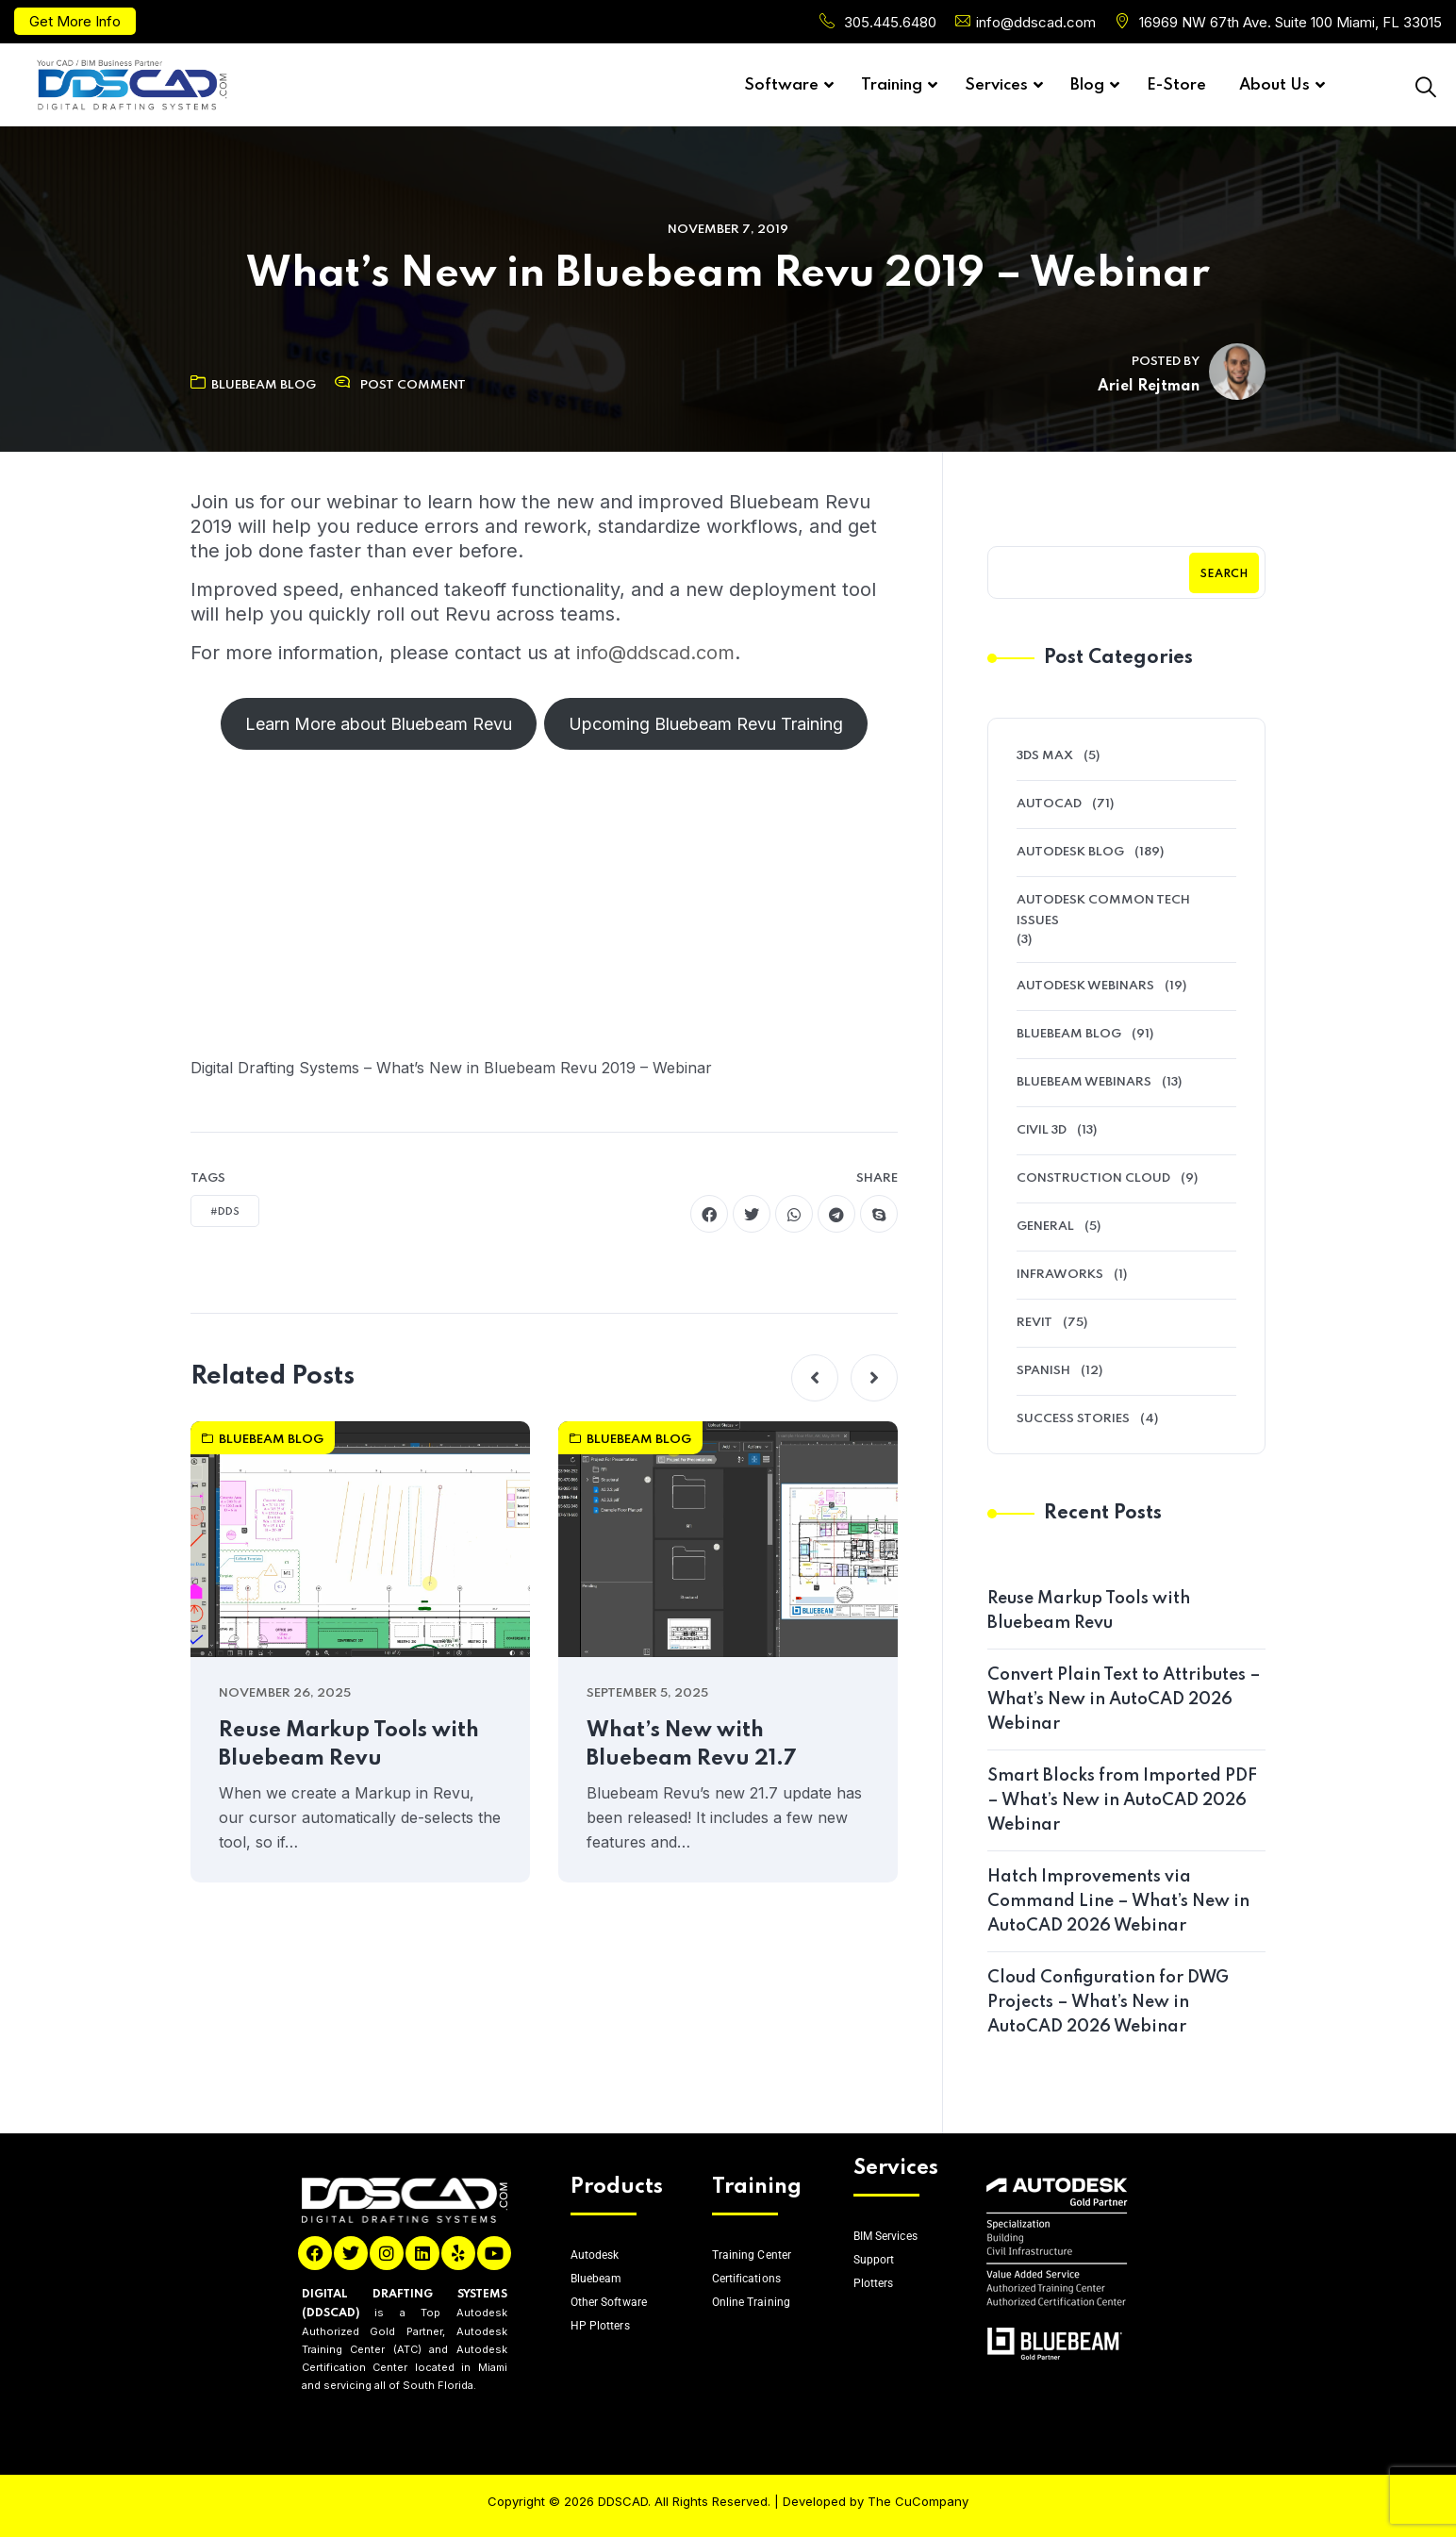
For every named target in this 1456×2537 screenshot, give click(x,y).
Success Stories (1073, 1419)
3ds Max (1045, 756)
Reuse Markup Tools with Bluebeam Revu (349, 1744)
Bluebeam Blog (253, 385)
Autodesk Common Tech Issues (1103, 910)
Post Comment (413, 385)
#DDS (225, 1212)
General (1045, 1226)
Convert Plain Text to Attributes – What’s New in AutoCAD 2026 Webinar (1124, 1699)
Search (1224, 574)
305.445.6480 (890, 22)
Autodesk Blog (1070, 852)
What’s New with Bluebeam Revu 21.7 (692, 1744)
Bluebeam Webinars (1084, 1082)
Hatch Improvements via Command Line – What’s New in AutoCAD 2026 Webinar (1118, 1901)
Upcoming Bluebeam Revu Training (706, 724)
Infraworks (1060, 1274)
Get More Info (75, 21)
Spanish (1043, 1371)
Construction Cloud (1093, 1178)
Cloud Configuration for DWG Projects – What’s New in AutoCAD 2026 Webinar (1108, 2002)
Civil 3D (1042, 1130)
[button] (814, 1377)
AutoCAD (1049, 804)
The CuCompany (918, 2501)
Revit (1034, 1323)
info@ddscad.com (1036, 22)
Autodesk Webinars (1085, 986)
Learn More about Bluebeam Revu (378, 724)
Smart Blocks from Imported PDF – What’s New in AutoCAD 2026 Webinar (1122, 1800)
